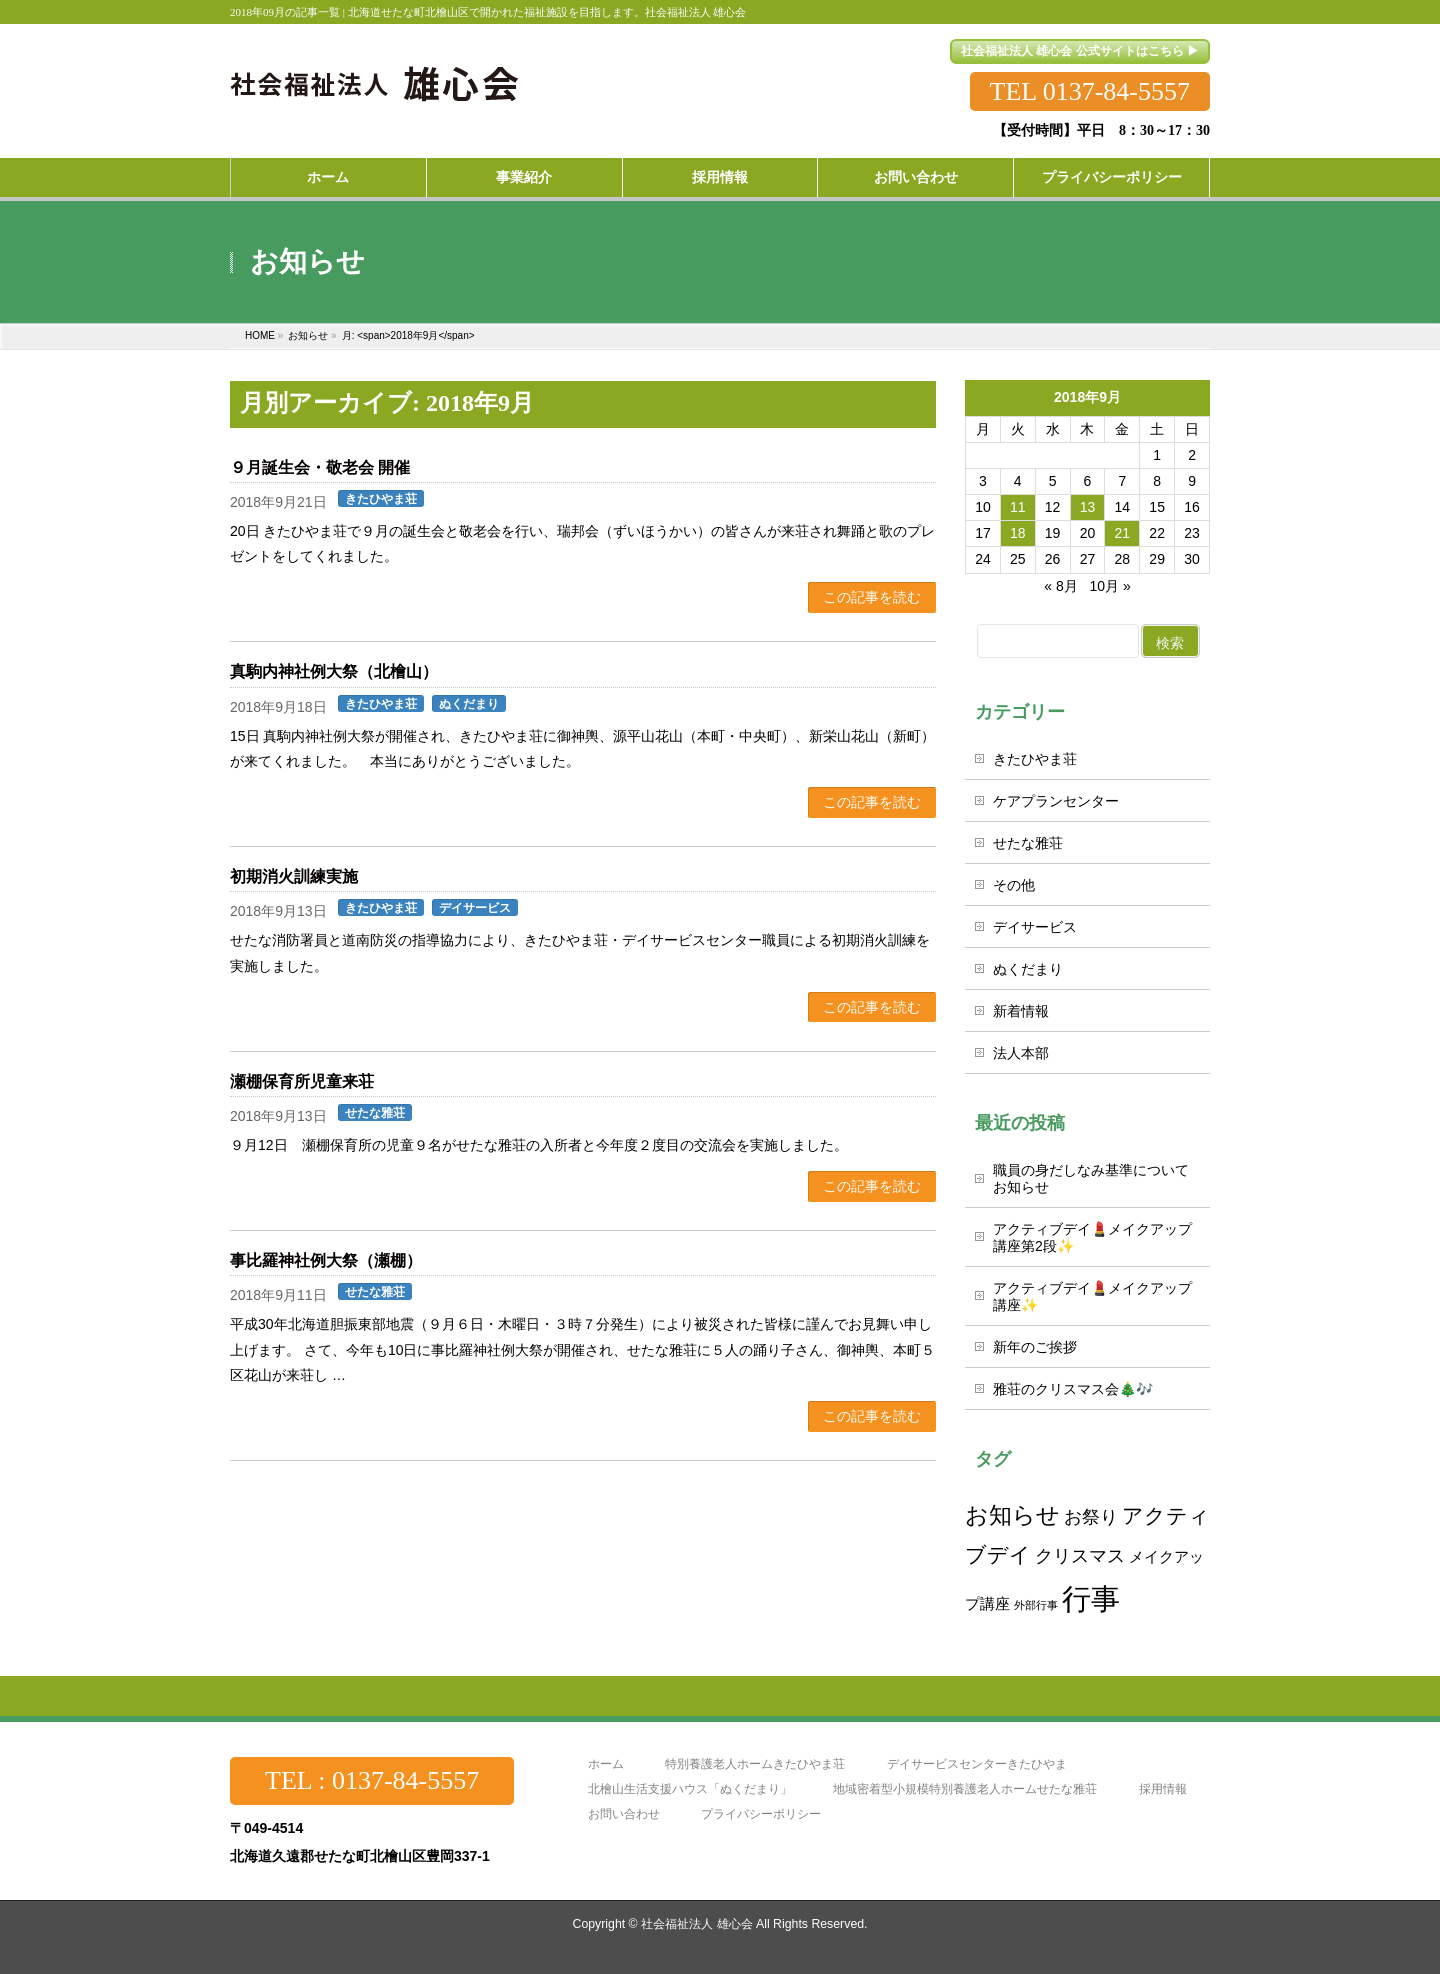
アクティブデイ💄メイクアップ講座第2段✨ (1092, 1237)
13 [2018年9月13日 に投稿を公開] (1088, 507)
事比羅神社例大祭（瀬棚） (326, 1260)
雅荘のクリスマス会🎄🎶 (1073, 1389)
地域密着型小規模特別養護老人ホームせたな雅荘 (965, 1789)
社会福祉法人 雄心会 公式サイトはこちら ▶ (1080, 51)
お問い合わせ (624, 1814)
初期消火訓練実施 (294, 876)
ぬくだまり (469, 704)
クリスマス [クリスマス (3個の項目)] (1080, 1555)
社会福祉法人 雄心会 (696, 1924)
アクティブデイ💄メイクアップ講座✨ (1092, 1296)
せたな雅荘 (375, 1113)
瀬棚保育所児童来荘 (302, 1081)
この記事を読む (872, 597)
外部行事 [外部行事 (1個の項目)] (1036, 1605)
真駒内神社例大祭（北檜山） (334, 671)
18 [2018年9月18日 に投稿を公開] (1018, 533)
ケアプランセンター (1056, 801)
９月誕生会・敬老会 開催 (320, 467)
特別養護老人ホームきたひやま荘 (755, 1764)
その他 (1014, 885)
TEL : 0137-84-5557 (372, 1780)
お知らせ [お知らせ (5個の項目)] (1012, 1515)
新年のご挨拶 (1035, 1347)
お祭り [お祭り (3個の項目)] (1091, 1516)
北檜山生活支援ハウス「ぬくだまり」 (690, 1789)
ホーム (606, 1764)
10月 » (1109, 586)
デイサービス (475, 908)
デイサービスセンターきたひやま (977, 1764)
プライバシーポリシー (761, 1814)
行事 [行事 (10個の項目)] (1091, 1598)
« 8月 (1060, 586)
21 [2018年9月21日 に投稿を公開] (1123, 533)
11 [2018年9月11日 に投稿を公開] (1018, 507)
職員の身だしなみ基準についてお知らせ (1091, 1178)
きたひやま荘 (381, 499)
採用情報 (1163, 1789)
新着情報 (1021, 1011)
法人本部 (1021, 1053)
